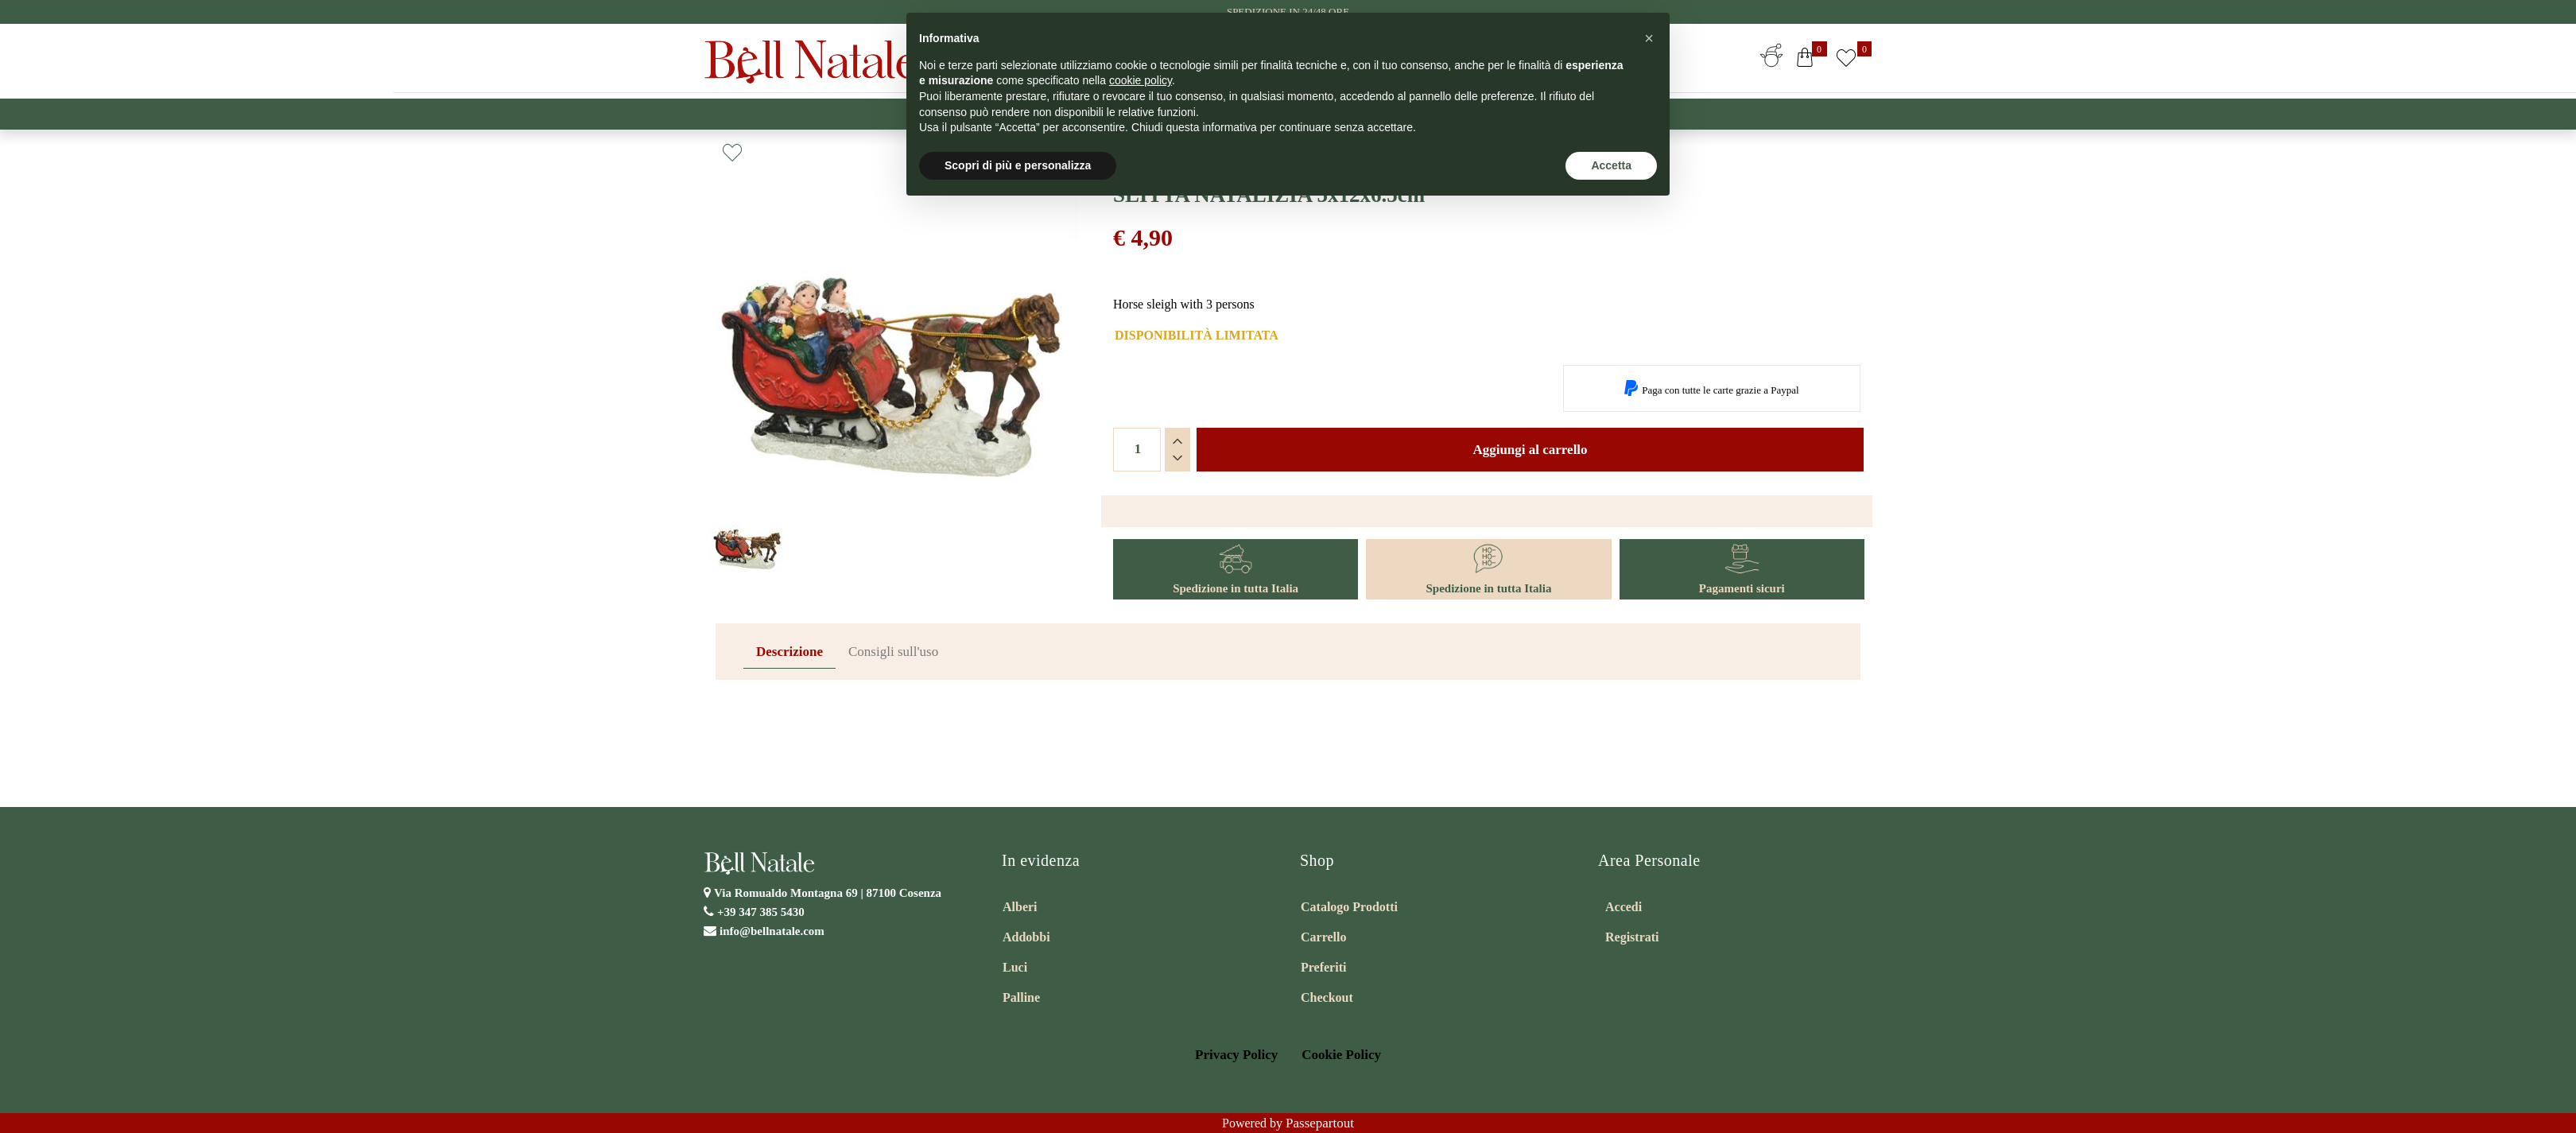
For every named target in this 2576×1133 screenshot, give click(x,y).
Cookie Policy (1341, 1054)
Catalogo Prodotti (1349, 907)
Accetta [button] (1611, 165)
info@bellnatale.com (772, 931)
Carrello (1323, 937)
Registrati (1632, 937)
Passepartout (1320, 1123)
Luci (1015, 967)
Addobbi (1026, 937)
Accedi (1623, 907)
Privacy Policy (1236, 1054)
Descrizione (789, 651)
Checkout (1327, 997)
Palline (1021, 997)
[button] (1804, 61)
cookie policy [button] (1140, 80)
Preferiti (1323, 967)
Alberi (1020, 907)
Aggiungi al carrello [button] (1529, 449)
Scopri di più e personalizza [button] (1018, 165)
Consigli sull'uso (893, 651)
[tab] (789, 652)
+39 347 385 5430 (761, 912)
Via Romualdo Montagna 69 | (827, 893)
